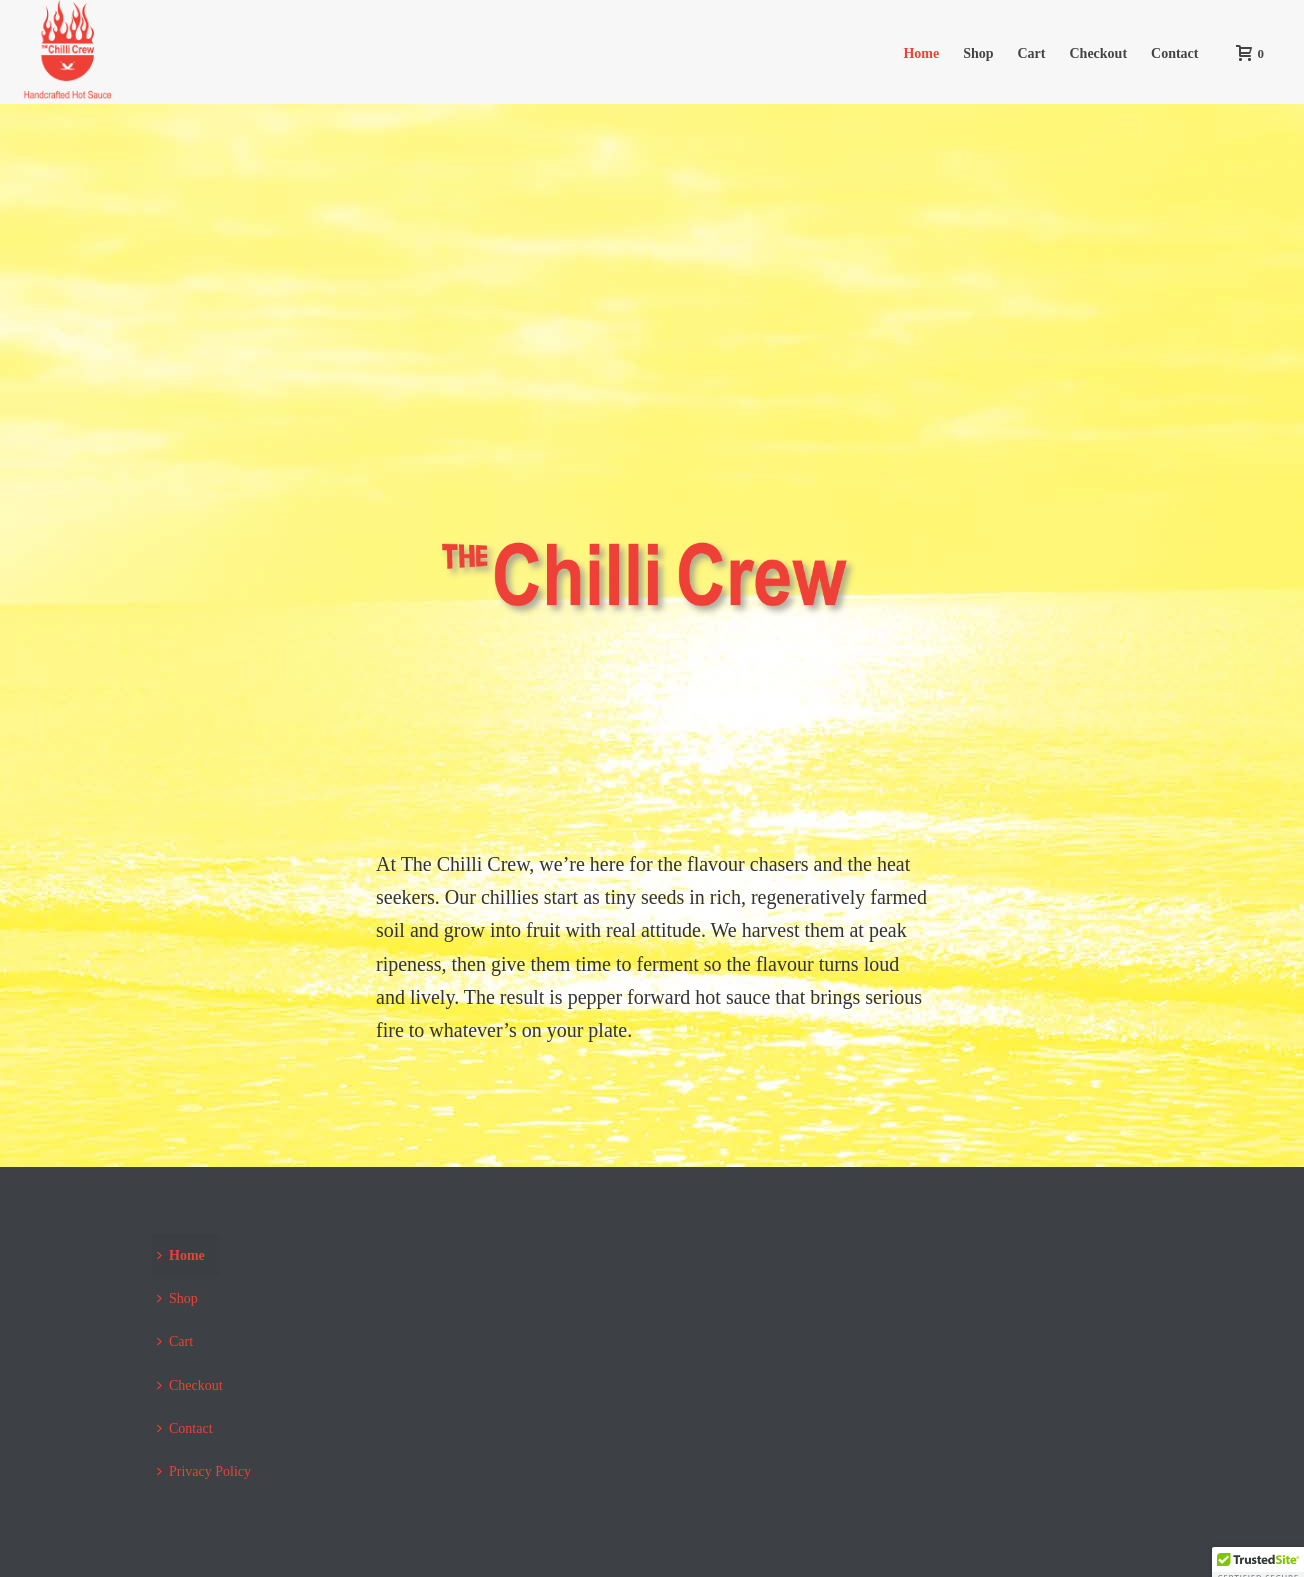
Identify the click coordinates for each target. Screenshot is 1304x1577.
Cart (1032, 53)
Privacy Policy (204, 1471)
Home (921, 53)
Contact (1174, 53)
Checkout (1099, 53)
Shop (978, 53)
